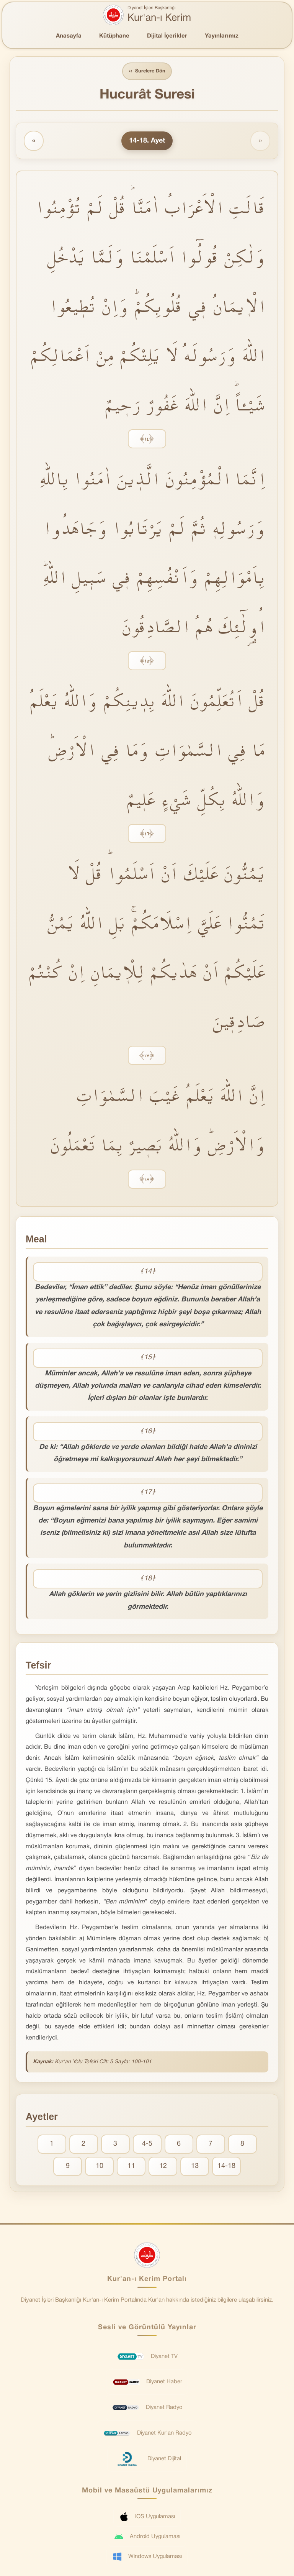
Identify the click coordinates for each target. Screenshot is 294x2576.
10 (99, 2166)
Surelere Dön (147, 71)
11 (131, 2166)
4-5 (147, 2144)
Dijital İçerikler (167, 36)
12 (163, 2166)
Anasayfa (69, 36)
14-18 (226, 2166)
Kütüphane (114, 36)
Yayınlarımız (221, 36)
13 (195, 2166)
